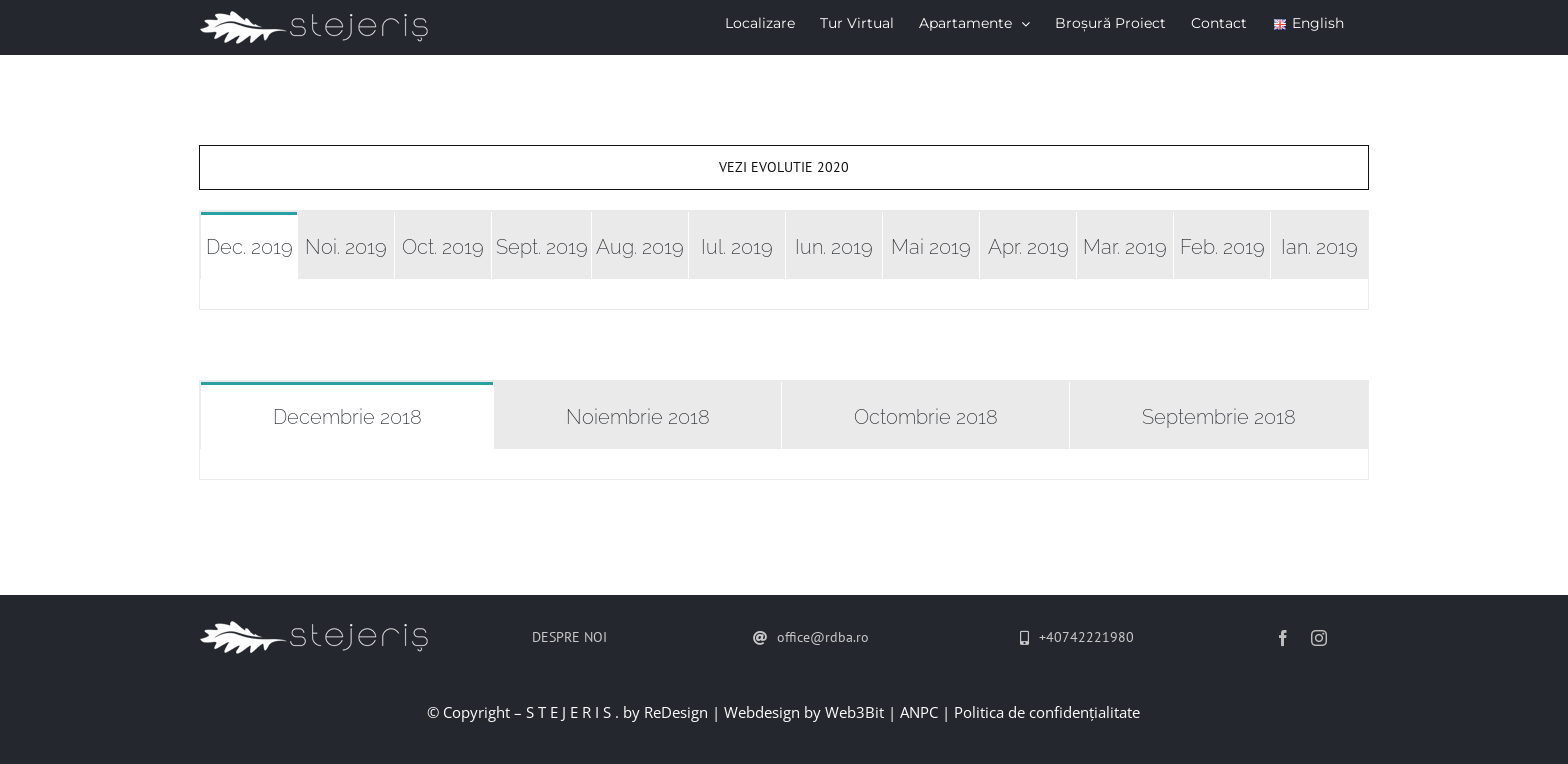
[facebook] (1283, 638)
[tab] (249, 245)
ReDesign (676, 712)
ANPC (919, 712)
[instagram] (1319, 638)
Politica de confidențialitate (1047, 712)
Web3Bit (854, 712)
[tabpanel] (784, 294)
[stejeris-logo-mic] (316, 627)
